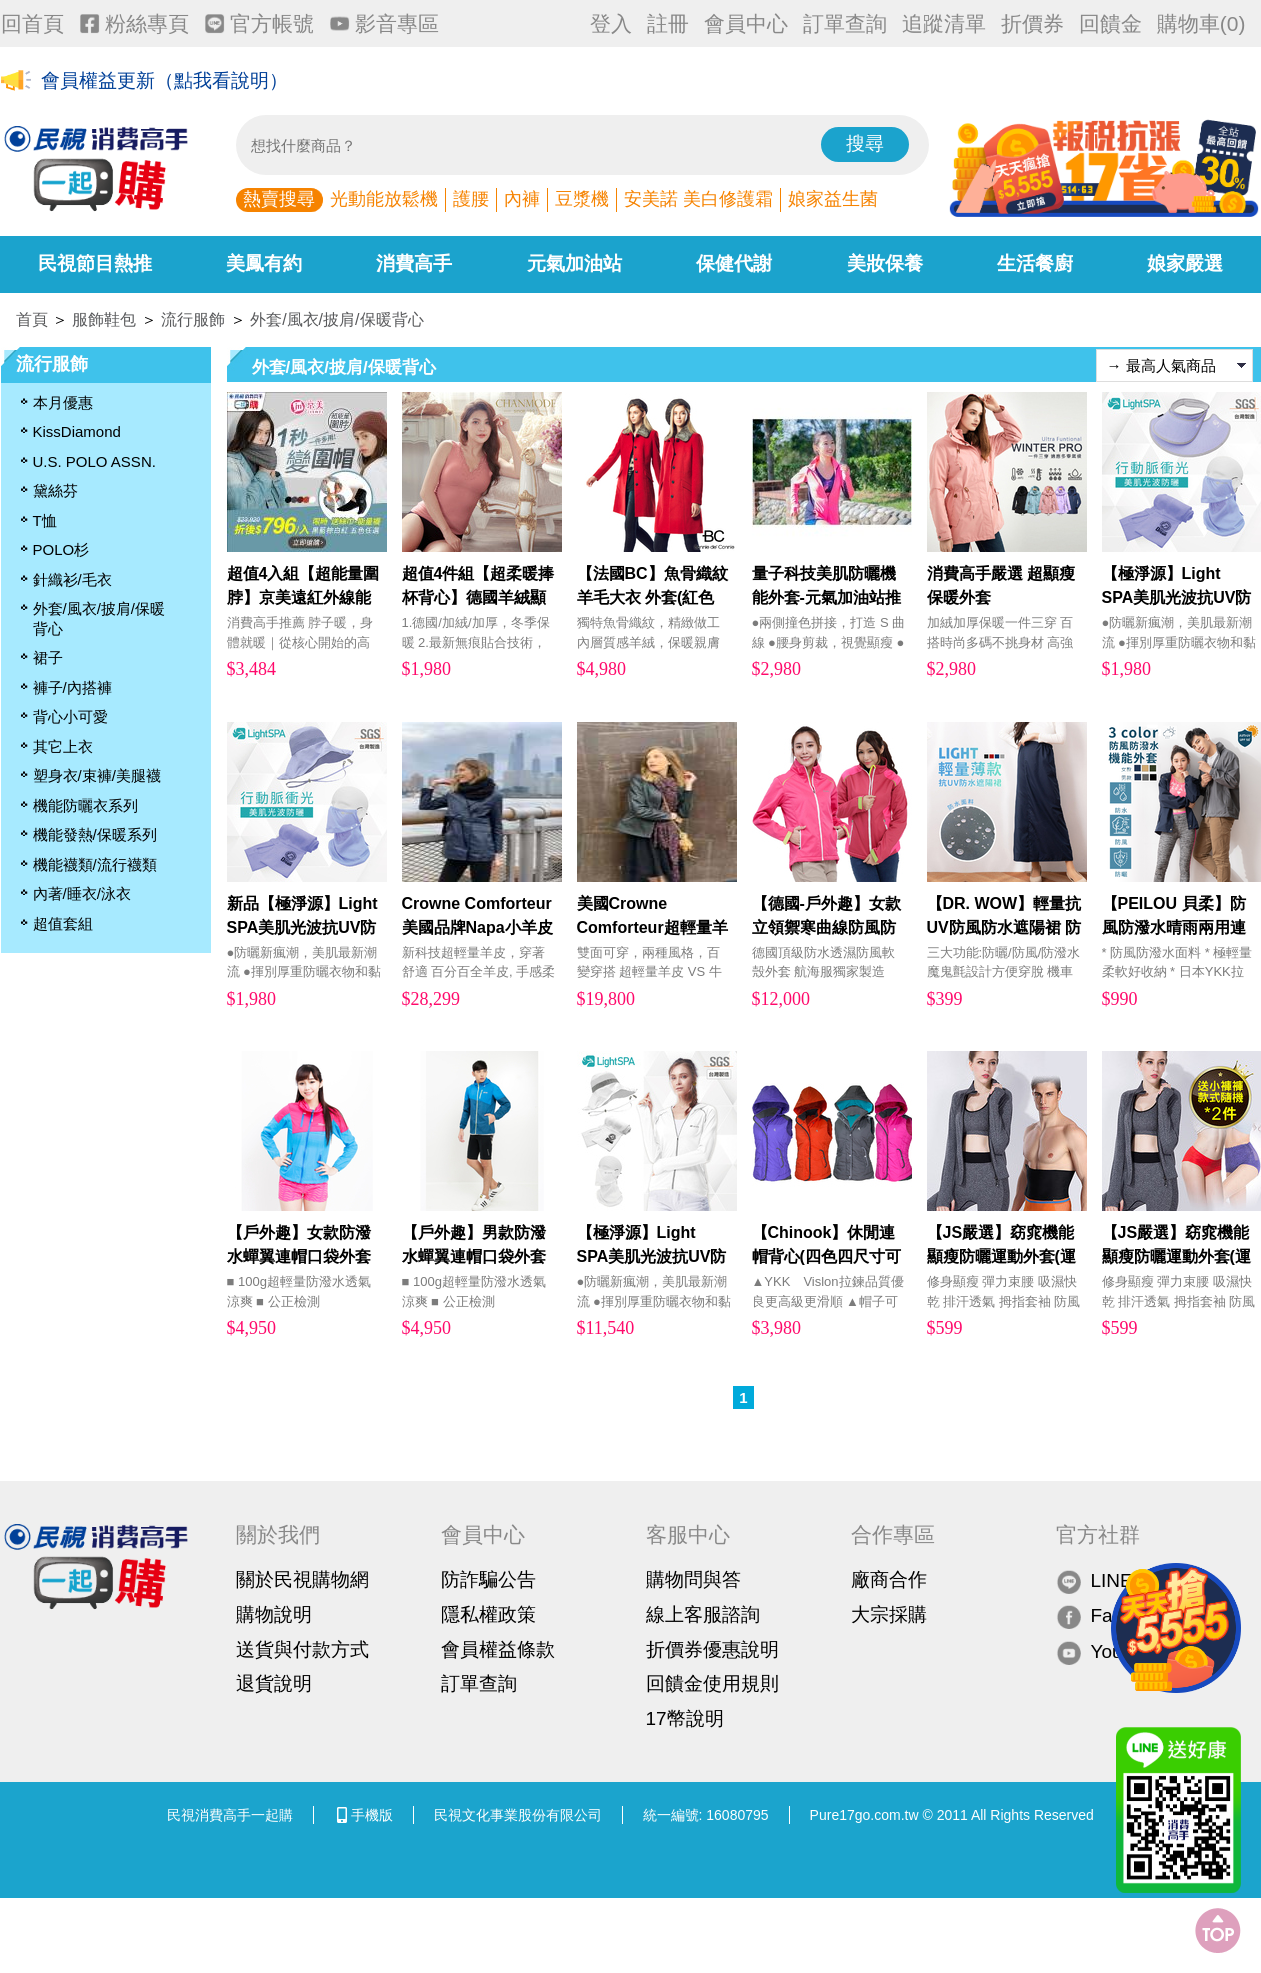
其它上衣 (63, 746)
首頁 (32, 319)
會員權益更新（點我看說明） (164, 81)
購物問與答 (693, 1579)
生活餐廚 (1035, 263)
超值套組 (63, 923)
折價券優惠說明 (712, 1649)
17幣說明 (685, 1718)
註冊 (668, 23)
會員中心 (746, 23)
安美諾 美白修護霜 (698, 199)
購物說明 (274, 1614)
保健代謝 (734, 263)
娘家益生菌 (833, 199)
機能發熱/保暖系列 (95, 834)
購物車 (1201, 23)
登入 (611, 23)
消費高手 (414, 263)
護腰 (471, 199)
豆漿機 (582, 199)
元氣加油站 (574, 263)
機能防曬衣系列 (85, 805)
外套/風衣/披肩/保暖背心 (336, 319)
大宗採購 (889, 1614)
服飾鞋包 (104, 319)
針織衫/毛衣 (72, 579)
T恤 (45, 520)
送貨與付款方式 (302, 1649)
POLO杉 (61, 549)
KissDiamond (77, 431)
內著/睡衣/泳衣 (82, 893)
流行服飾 (193, 319)
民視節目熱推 (95, 263)
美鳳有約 (264, 263)
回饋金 (1110, 23)
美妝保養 (885, 263)
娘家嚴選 (1185, 263)
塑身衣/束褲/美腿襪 (97, 775)
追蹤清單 (944, 23)
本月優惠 (63, 402)
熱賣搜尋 (279, 199)
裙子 (48, 657)
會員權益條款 (498, 1649)
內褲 (522, 199)
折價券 (1032, 23)
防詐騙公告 (488, 1579)
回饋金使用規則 (712, 1683)
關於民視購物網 (302, 1579)
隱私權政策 (488, 1614)
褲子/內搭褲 (72, 687)
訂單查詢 (845, 23)
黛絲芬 (55, 490)
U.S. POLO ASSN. (94, 461)
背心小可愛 (70, 716)
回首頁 (32, 23)
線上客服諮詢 (703, 1614)
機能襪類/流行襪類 (95, 864)
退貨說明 (274, 1683)
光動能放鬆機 (384, 199)
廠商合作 (889, 1579)
